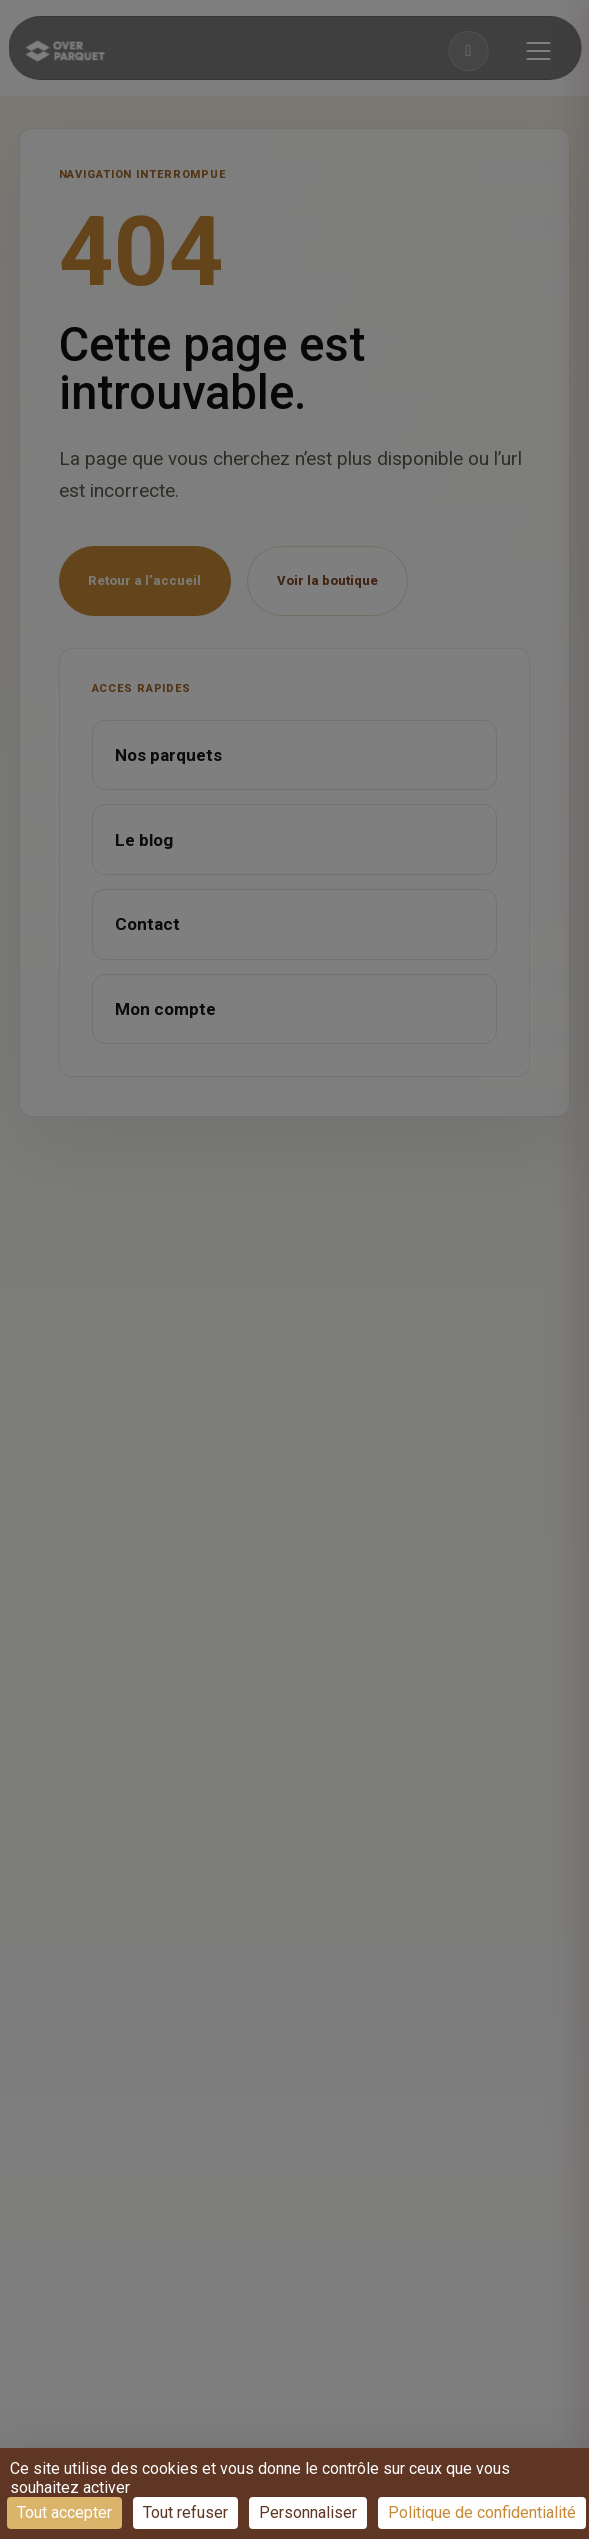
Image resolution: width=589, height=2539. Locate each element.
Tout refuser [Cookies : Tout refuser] (185, 2512)
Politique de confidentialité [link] (482, 2512)
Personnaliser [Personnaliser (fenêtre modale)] (308, 2512)
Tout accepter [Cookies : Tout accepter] (64, 2512)
